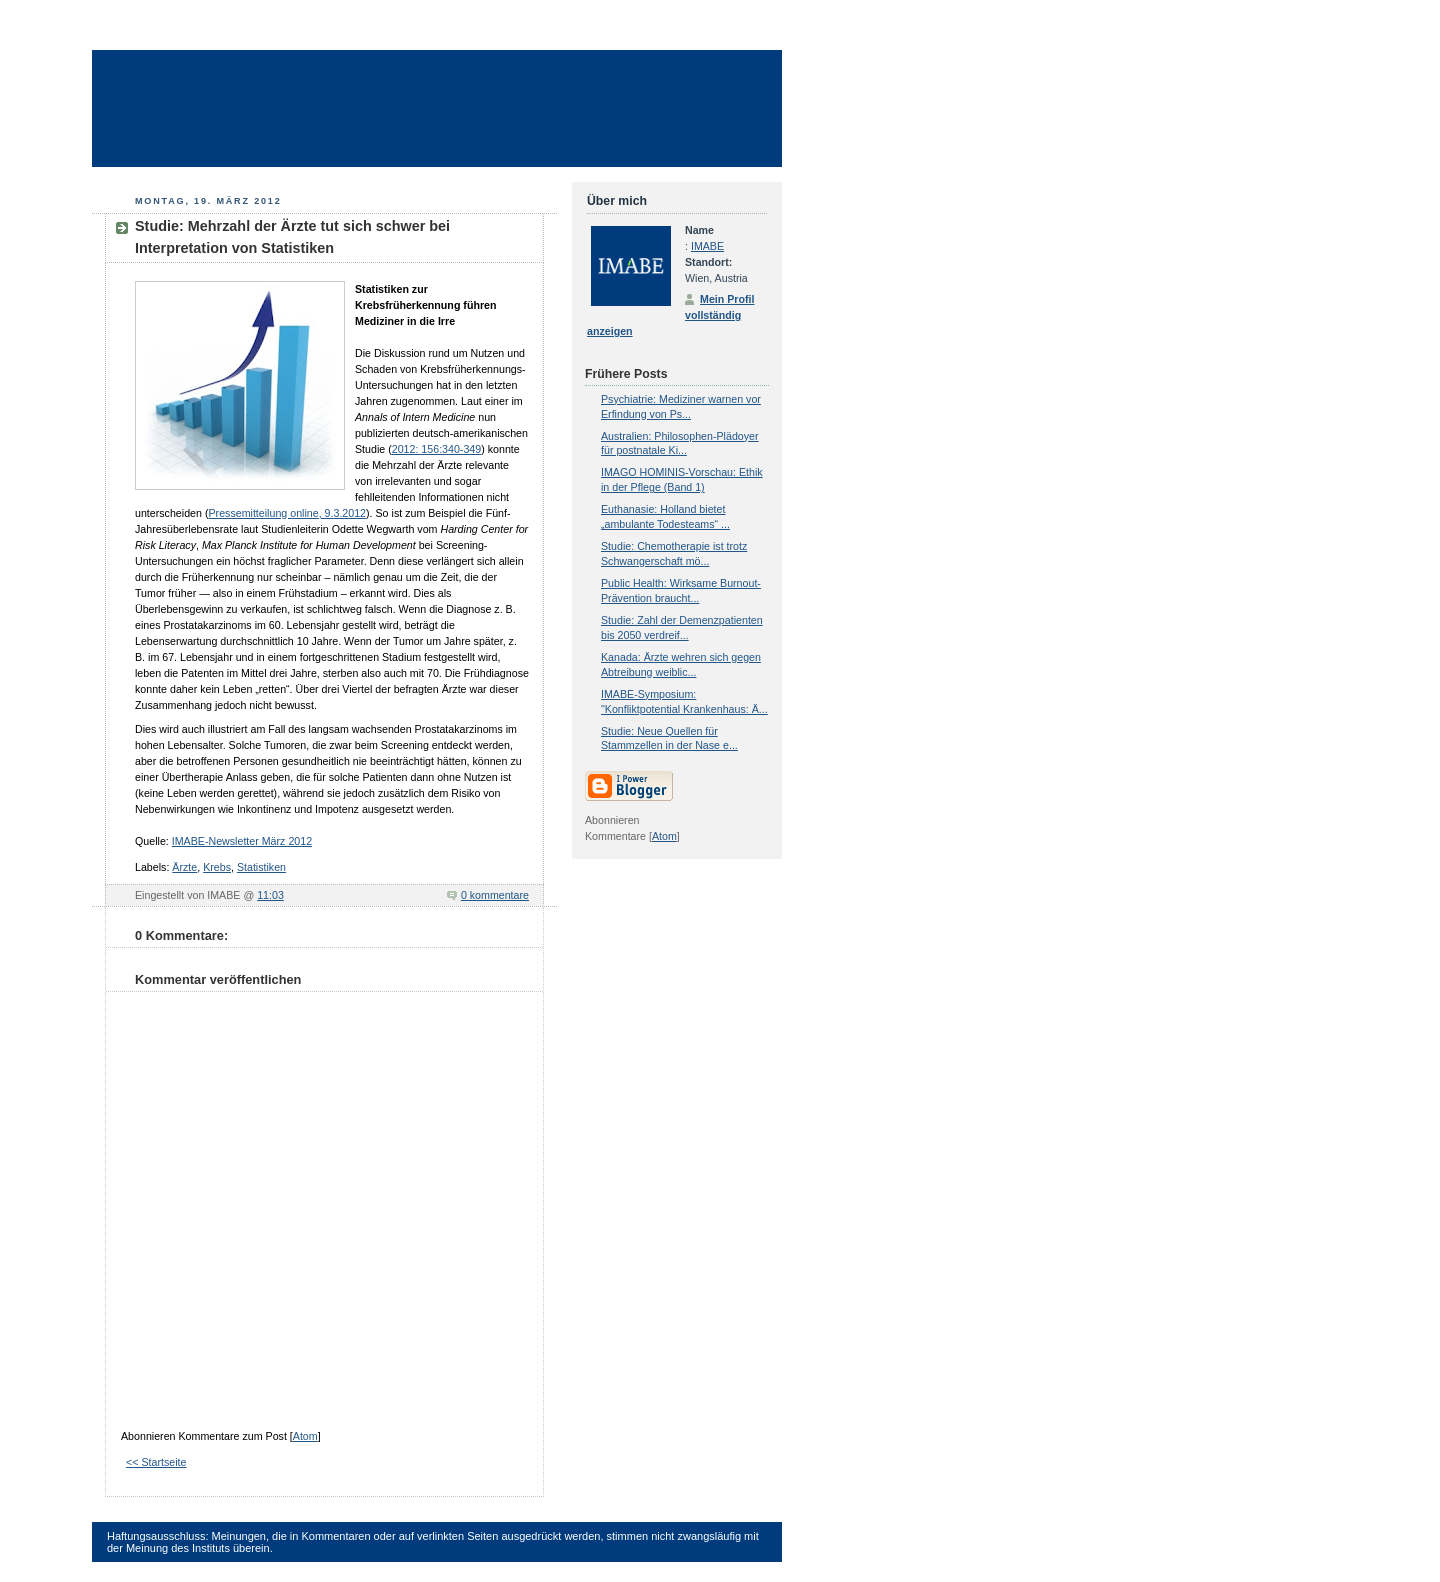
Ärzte (184, 867)
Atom (305, 1436)
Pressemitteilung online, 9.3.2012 (287, 513)
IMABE (707, 246)
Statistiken (261, 867)
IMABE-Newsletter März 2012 (242, 841)
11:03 (270, 895)
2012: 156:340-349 (436, 449)
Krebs (217, 867)
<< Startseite (156, 1462)
